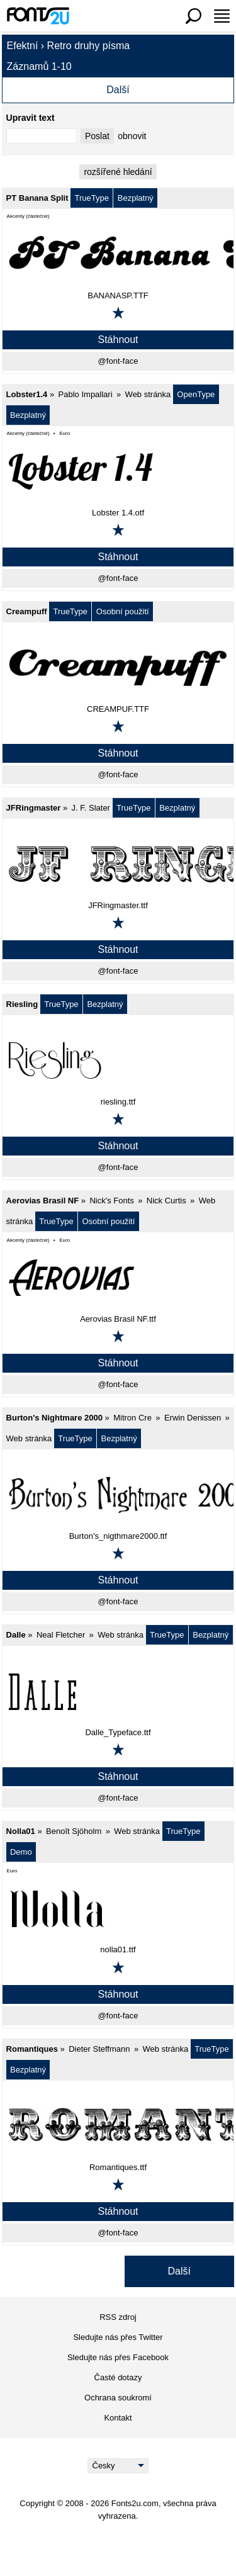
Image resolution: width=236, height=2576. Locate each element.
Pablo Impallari (86, 394)
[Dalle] (118, 1691)
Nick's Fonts (111, 1200)
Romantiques (32, 2049)
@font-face (118, 361)
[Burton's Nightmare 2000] (118, 1494)
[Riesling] (118, 1060)
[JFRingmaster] (118, 864)
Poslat (97, 136)
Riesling (22, 1004)
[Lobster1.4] (118, 471)
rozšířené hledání (118, 172)
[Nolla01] (118, 1908)
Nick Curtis (166, 1200)
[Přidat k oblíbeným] (118, 312)
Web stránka (148, 394)
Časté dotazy (118, 2377)
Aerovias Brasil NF (42, 1200)
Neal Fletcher (61, 1635)
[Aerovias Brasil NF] (118, 1277)
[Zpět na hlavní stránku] (37, 15)
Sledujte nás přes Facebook (118, 2357)
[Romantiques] (118, 2126)
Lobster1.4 (27, 394)
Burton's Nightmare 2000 (54, 1417)
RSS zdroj (118, 2317)
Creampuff (26, 611)
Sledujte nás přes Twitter (117, 2337)
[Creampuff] (118, 667)
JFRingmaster (33, 808)
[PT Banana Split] (118, 254)
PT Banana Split (37, 198)
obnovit (132, 136)
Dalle (16, 1635)
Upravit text (30, 118)
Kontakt (118, 2417)
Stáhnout (118, 339)
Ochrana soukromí (118, 2397)
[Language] (118, 2465)
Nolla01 (20, 1831)
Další (117, 89)
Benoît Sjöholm (73, 1831)
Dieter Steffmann (99, 2049)
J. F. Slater (91, 808)
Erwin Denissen (192, 1417)
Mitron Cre (132, 1417)
